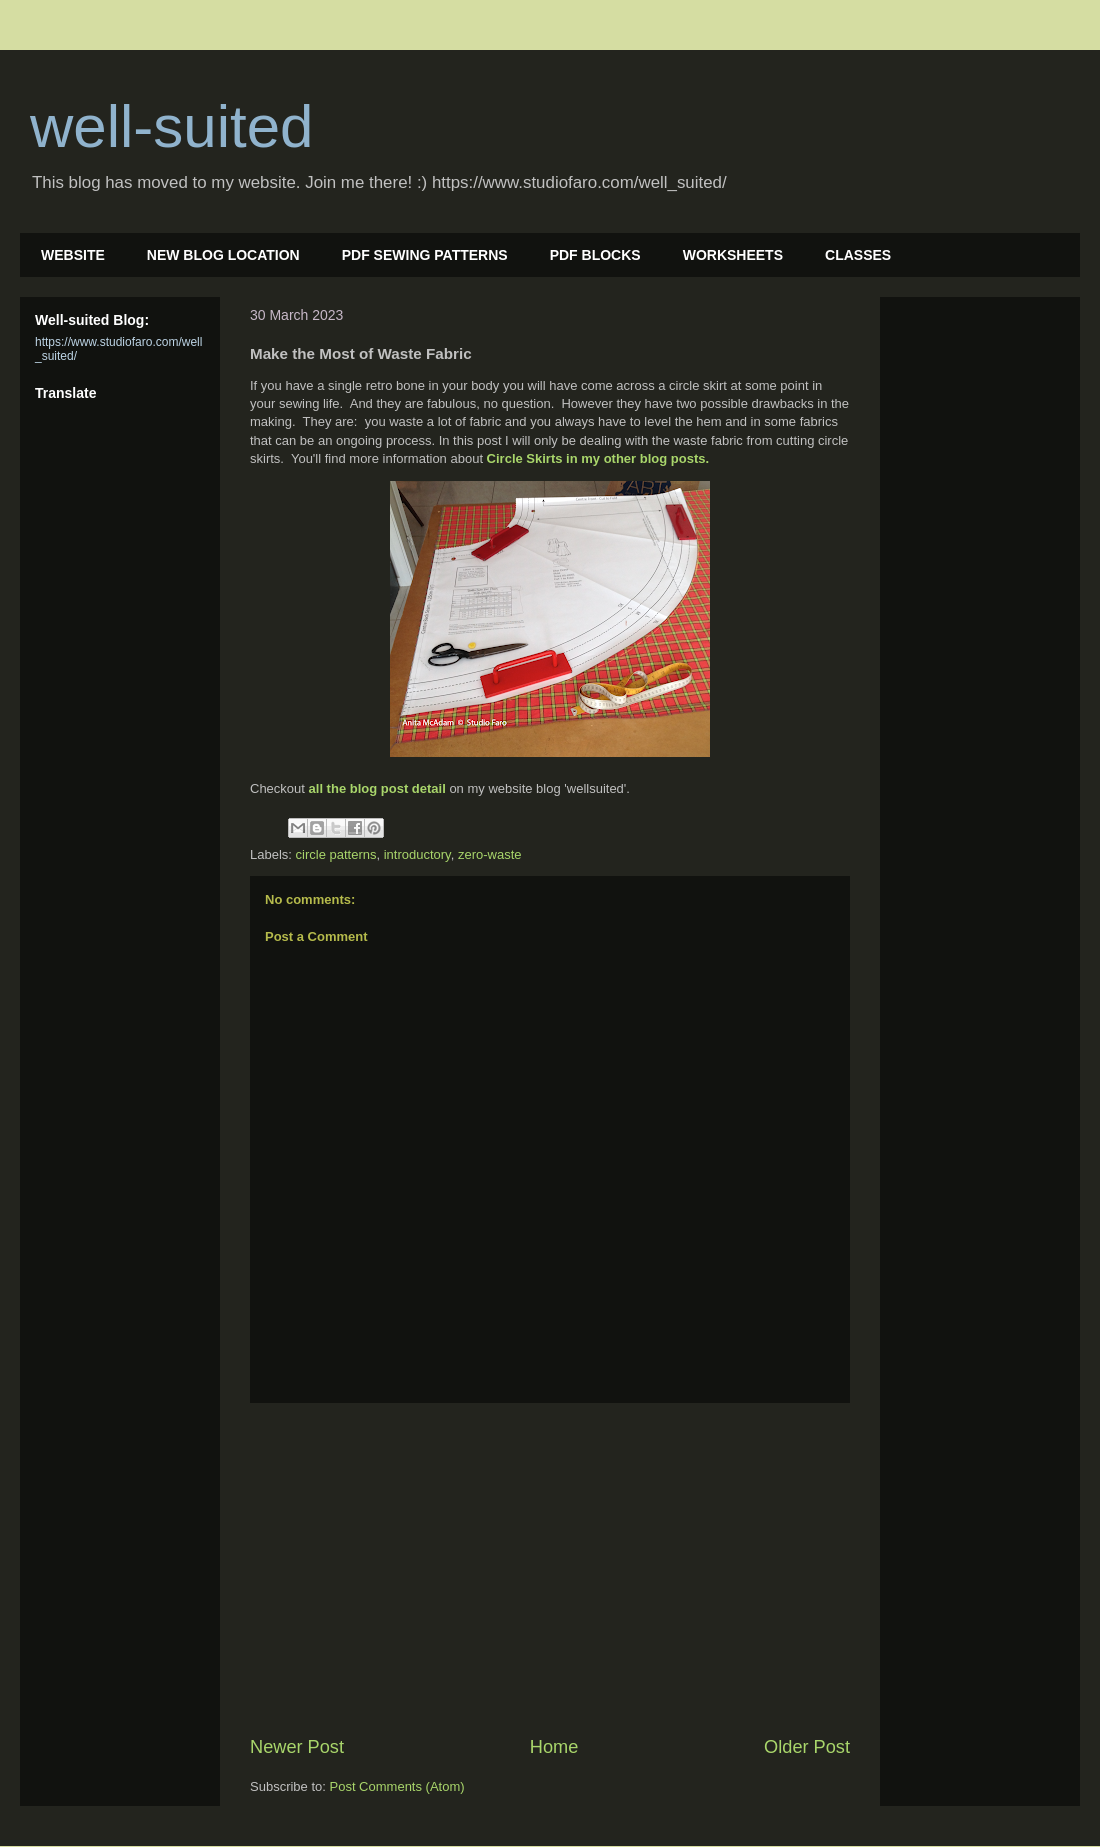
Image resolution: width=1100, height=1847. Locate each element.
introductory (417, 854)
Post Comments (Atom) (397, 1786)
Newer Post (297, 1747)
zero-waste (490, 854)
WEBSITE (73, 255)
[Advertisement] (550, 1569)
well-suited (171, 126)
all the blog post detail (377, 788)
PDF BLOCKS (595, 255)
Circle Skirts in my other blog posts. (598, 458)
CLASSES (858, 255)
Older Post (807, 1747)
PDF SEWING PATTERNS (425, 255)
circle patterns (336, 854)
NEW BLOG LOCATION (223, 255)
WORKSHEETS (733, 255)
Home (554, 1747)
